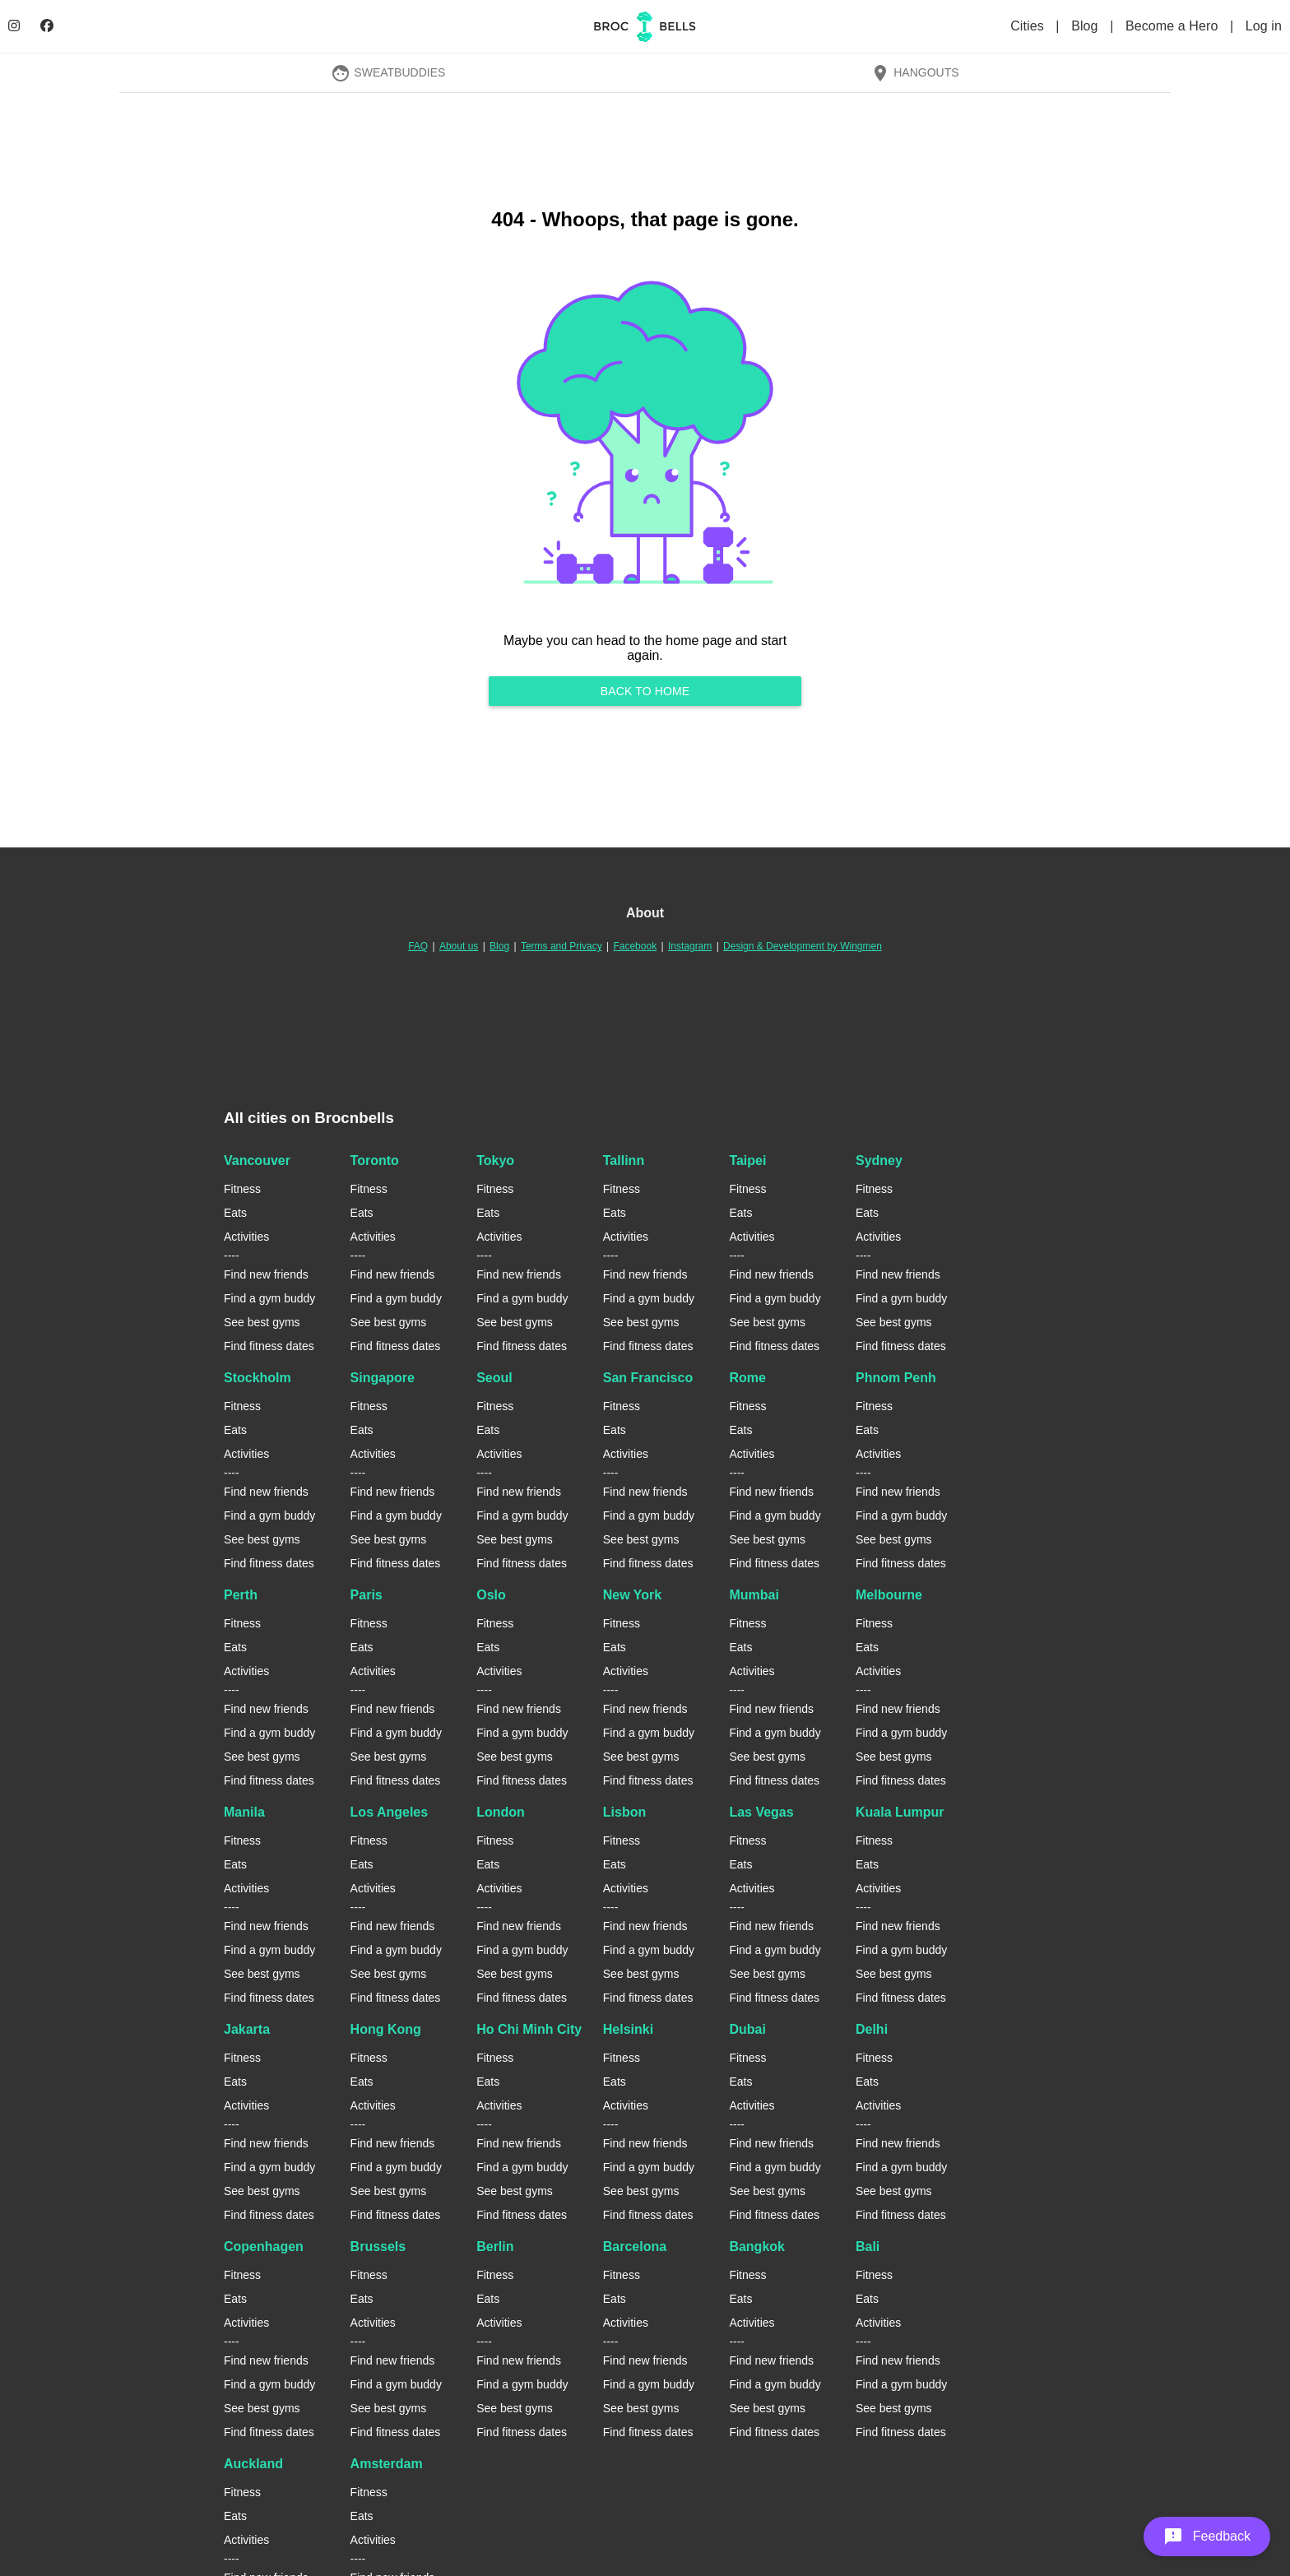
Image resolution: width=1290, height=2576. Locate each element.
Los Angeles (389, 1812)
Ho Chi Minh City (529, 2029)
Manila (244, 1812)
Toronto (374, 1160)
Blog (1086, 26)
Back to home (645, 691)
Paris (366, 1595)
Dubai (747, 2029)
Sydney (879, 1160)
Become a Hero (1173, 26)
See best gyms (262, 1322)
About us (458, 946)
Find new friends (266, 1274)
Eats (235, 1212)
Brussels (378, 2246)
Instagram (690, 946)
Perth (241, 1595)
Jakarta (247, 2029)
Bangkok (757, 2246)
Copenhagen (264, 2246)
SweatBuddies (388, 72)
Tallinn (623, 1160)
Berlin (494, 2246)
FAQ (418, 946)
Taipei (747, 1160)
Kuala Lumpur (900, 1812)
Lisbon (624, 1812)
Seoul (494, 1378)
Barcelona (634, 2246)
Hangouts (915, 72)
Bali (867, 2246)
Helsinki (628, 2029)
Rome (747, 1378)
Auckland (253, 2464)
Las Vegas (761, 1812)
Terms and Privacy (561, 946)
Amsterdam (386, 2464)
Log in (1264, 26)
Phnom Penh (896, 1378)
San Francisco (648, 1378)
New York (632, 1595)
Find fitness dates (269, 1346)
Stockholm (257, 1378)
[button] (1207, 2536)
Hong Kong (385, 2029)
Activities (246, 1236)
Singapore (382, 1378)
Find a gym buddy (269, 1298)
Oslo (491, 1595)
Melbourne (889, 1595)
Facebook (635, 946)
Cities (1028, 26)
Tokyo (495, 1160)
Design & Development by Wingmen (802, 946)
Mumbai (753, 1595)
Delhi (872, 2029)
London (500, 1812)
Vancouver (257, 1160)
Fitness (242, 1188)
